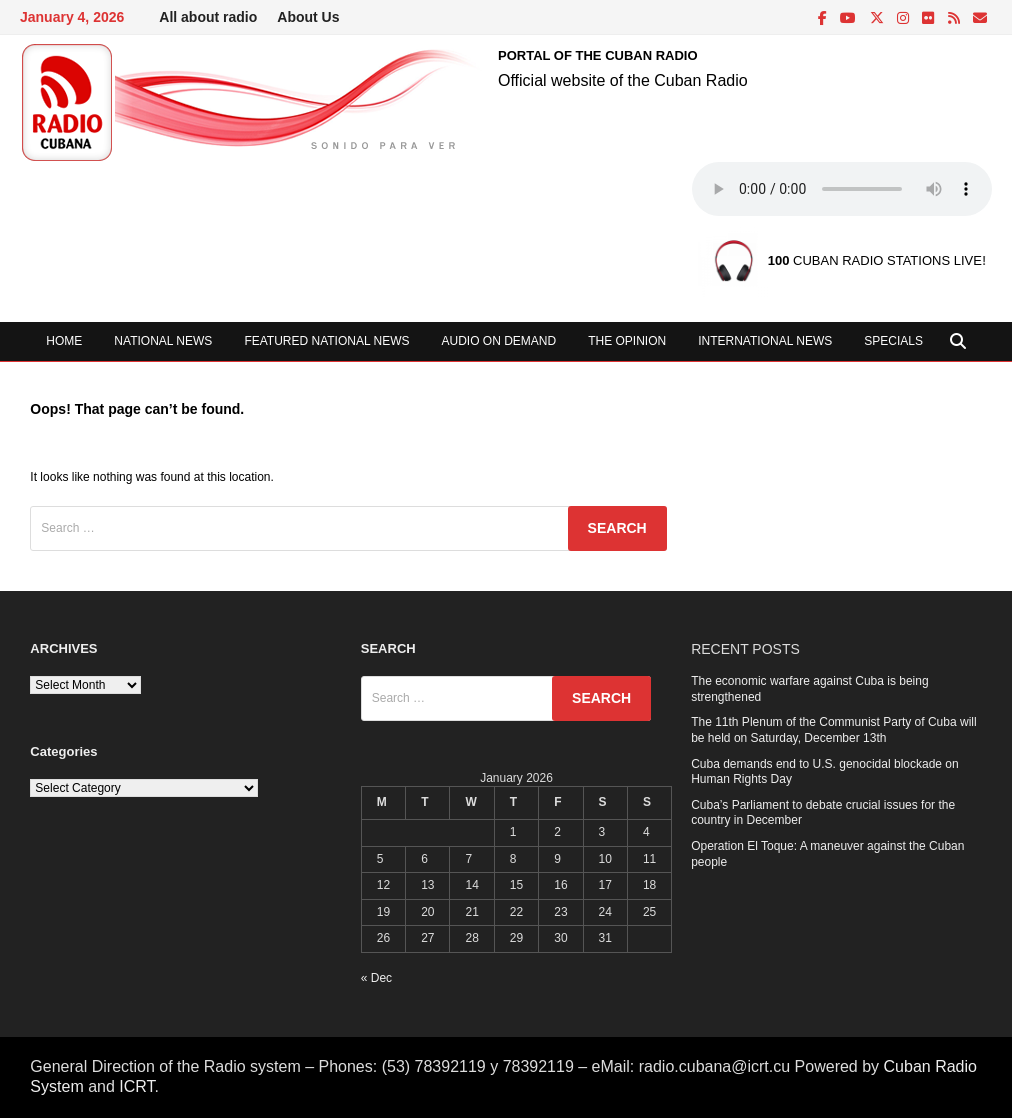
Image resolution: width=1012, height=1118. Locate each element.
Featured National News (326, 341)
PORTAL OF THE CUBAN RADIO (598, 55)
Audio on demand (499, 341)
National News (163, 341)
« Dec (376, 978)
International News (765, 341)
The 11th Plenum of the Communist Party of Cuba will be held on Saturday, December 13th (833, 730)
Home (64, 341)
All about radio (208, 17)
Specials (893, 341)
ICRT (136, 1086)
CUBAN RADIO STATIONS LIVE (875, 261)
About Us (308, 17)
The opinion (627, 341)
